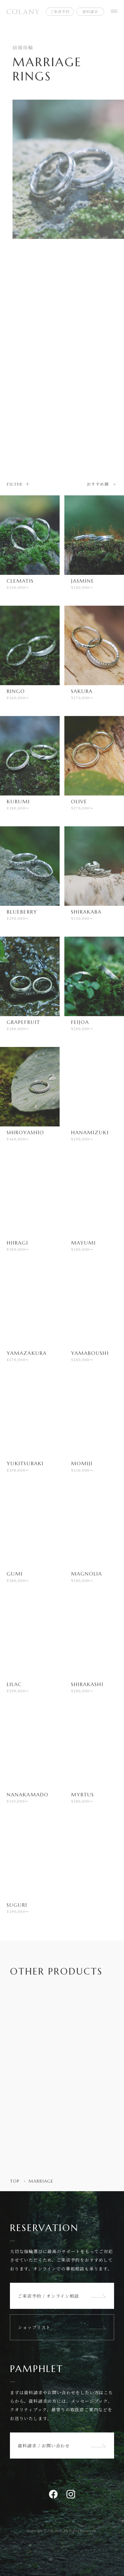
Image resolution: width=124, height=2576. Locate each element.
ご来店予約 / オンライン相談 (62, 2296)
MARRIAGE (41, 2181)
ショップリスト (62, 2327)
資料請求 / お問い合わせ (62, 2445)
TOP (14, 2181)
